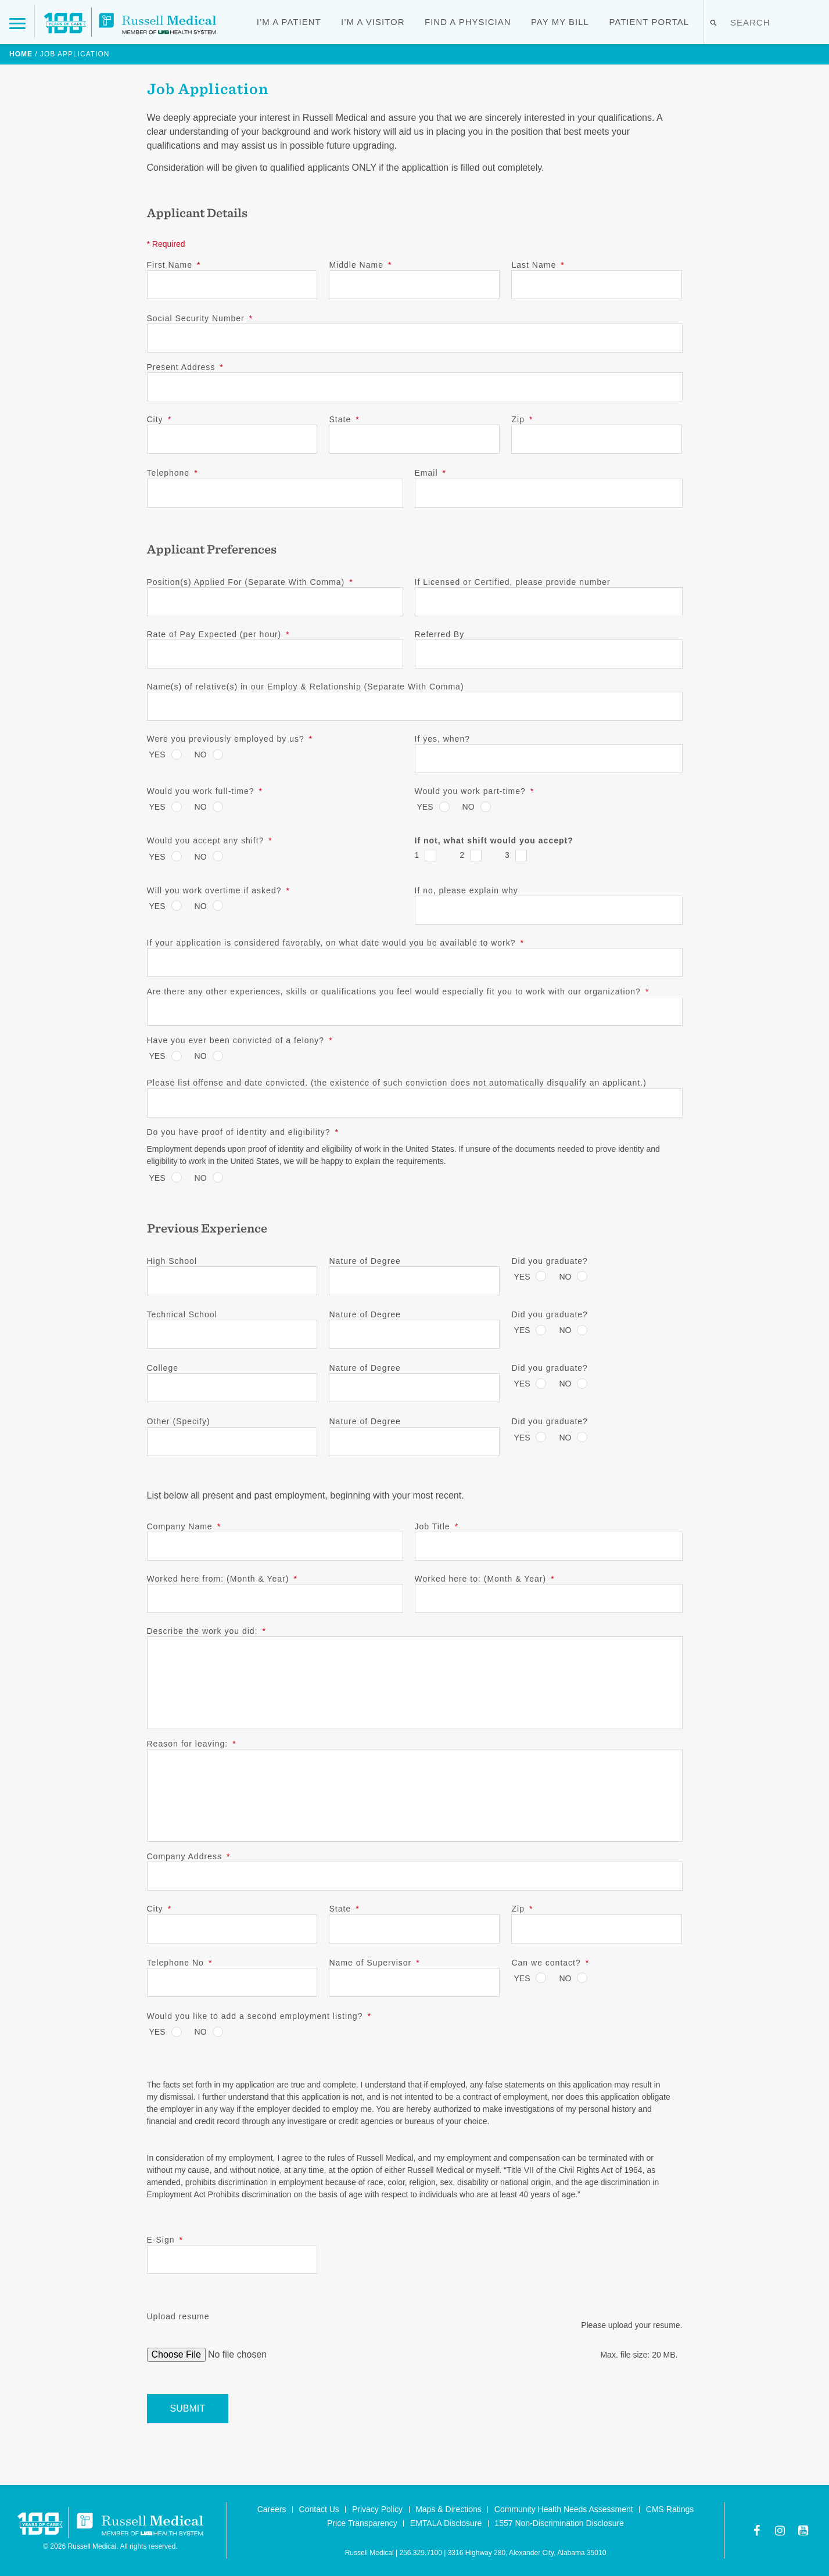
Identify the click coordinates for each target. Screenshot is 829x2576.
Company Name (184, 1526)
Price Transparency (362, 2523)
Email (430, 473)
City (159, 419)
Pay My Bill (560, 22)
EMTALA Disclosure (446, 2523)
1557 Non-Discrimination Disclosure (559, 2523)
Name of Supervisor (374, 1962)
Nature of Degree (364, 1261)
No (201, 754)
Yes (157, 754)
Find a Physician (468, 22)
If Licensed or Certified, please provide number (513, 582)
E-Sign (165, 2239)
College (162, 1368)
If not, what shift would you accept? (494, 840)
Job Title (437, 1526)
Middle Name (360, 265)
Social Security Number (200, 318)
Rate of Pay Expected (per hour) (218, 634)
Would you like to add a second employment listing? (259, 2016)
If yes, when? (443, 738)
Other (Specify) (178, 1421)
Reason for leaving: (191, 1743)
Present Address (185, 367)
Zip (522, 419)
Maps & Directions (448, 2509)
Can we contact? (550, 1962)
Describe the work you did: (206, 1631)
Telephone (172, 473)
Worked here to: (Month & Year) (485, 1578)
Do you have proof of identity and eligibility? (243, 1132)
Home (21, 54)
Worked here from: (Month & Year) (222, 1578)
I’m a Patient (289, 22)
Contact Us (319, 2509)
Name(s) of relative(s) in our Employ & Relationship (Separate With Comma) (305, 686)
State (344, 419)
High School (172, 1261)
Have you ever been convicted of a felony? (240, 1040)
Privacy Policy (377, 2509)
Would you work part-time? (474, 791)
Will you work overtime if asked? (218, 890)
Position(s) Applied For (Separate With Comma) (250, 582)
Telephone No (180, 1962)
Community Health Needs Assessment (563, 2509)
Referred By (440, 634)
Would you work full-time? (205, 791)
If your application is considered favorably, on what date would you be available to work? (336, 942)
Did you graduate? (549, 1261)
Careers (271, 2509)
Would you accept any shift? (209, 840)
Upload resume (178, 2316)
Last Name (537, 265)
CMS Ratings (670, 2509)
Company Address (189, 1856)
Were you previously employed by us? (230, 739)
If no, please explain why (466, 890)
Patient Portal (649, 22)
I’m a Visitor (372, 22)
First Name (174, 265)
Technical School (182, 1314)
